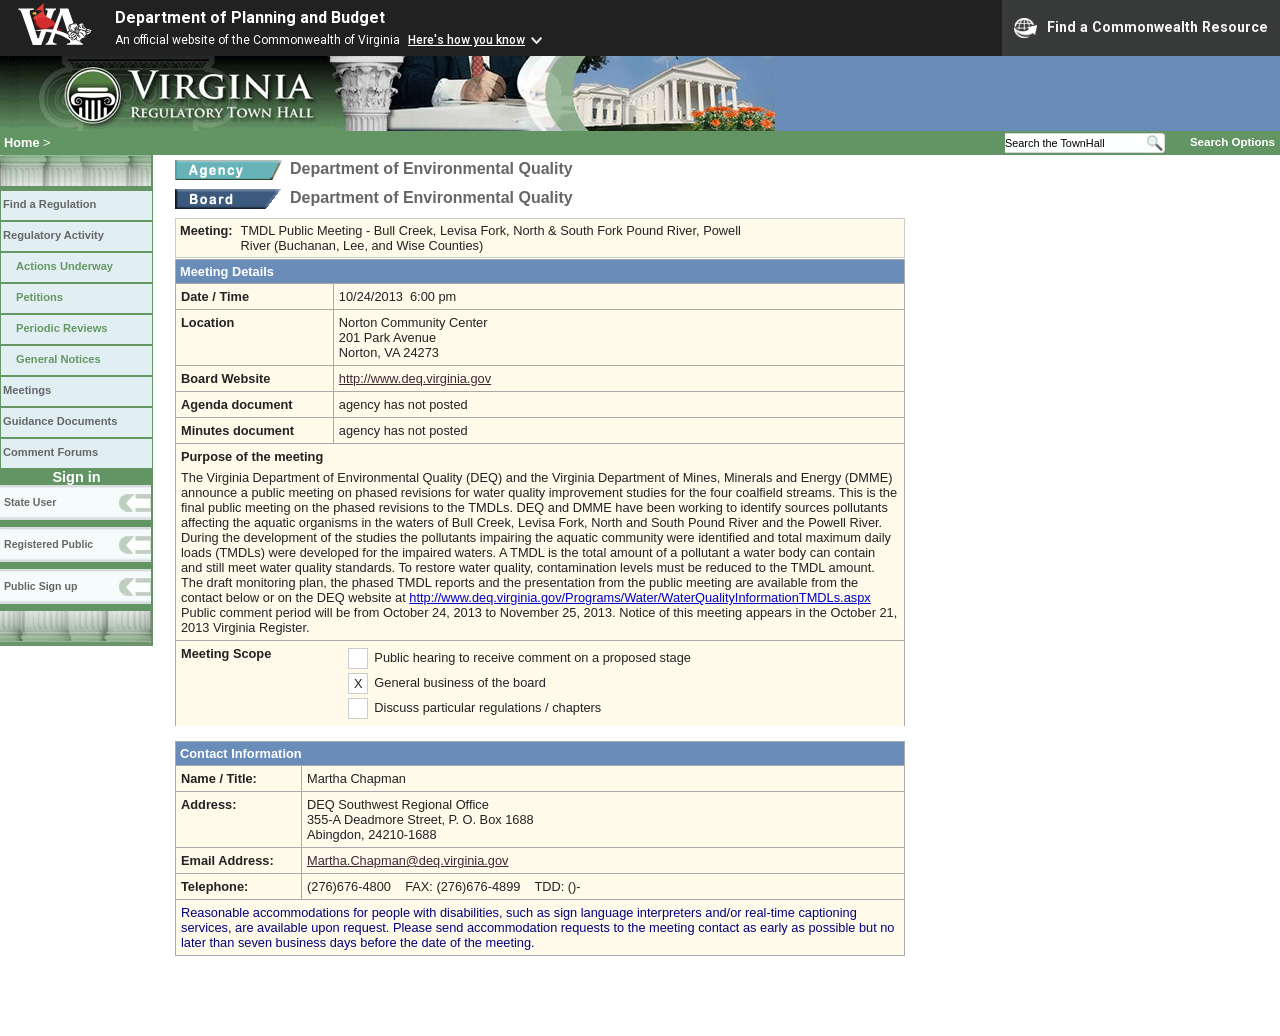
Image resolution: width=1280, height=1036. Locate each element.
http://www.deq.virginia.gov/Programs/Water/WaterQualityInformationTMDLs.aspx (639, 597)
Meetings (27, 390)
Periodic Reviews (62, 328)
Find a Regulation (49, 204)
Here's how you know (466, 40)
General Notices (58, 359)
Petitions (39, 297)
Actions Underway (64, 266)
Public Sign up (40, 586)
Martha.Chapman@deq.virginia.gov (408, 860)
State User (30, 502)
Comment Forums (50, 452)
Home (22, 142)
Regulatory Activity (53, 235)
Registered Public (48, 544)
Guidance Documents (60, 421)
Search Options (1232, 142)
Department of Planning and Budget (250, 17)
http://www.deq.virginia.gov (415, 378)
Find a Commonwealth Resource (1141, 28)
